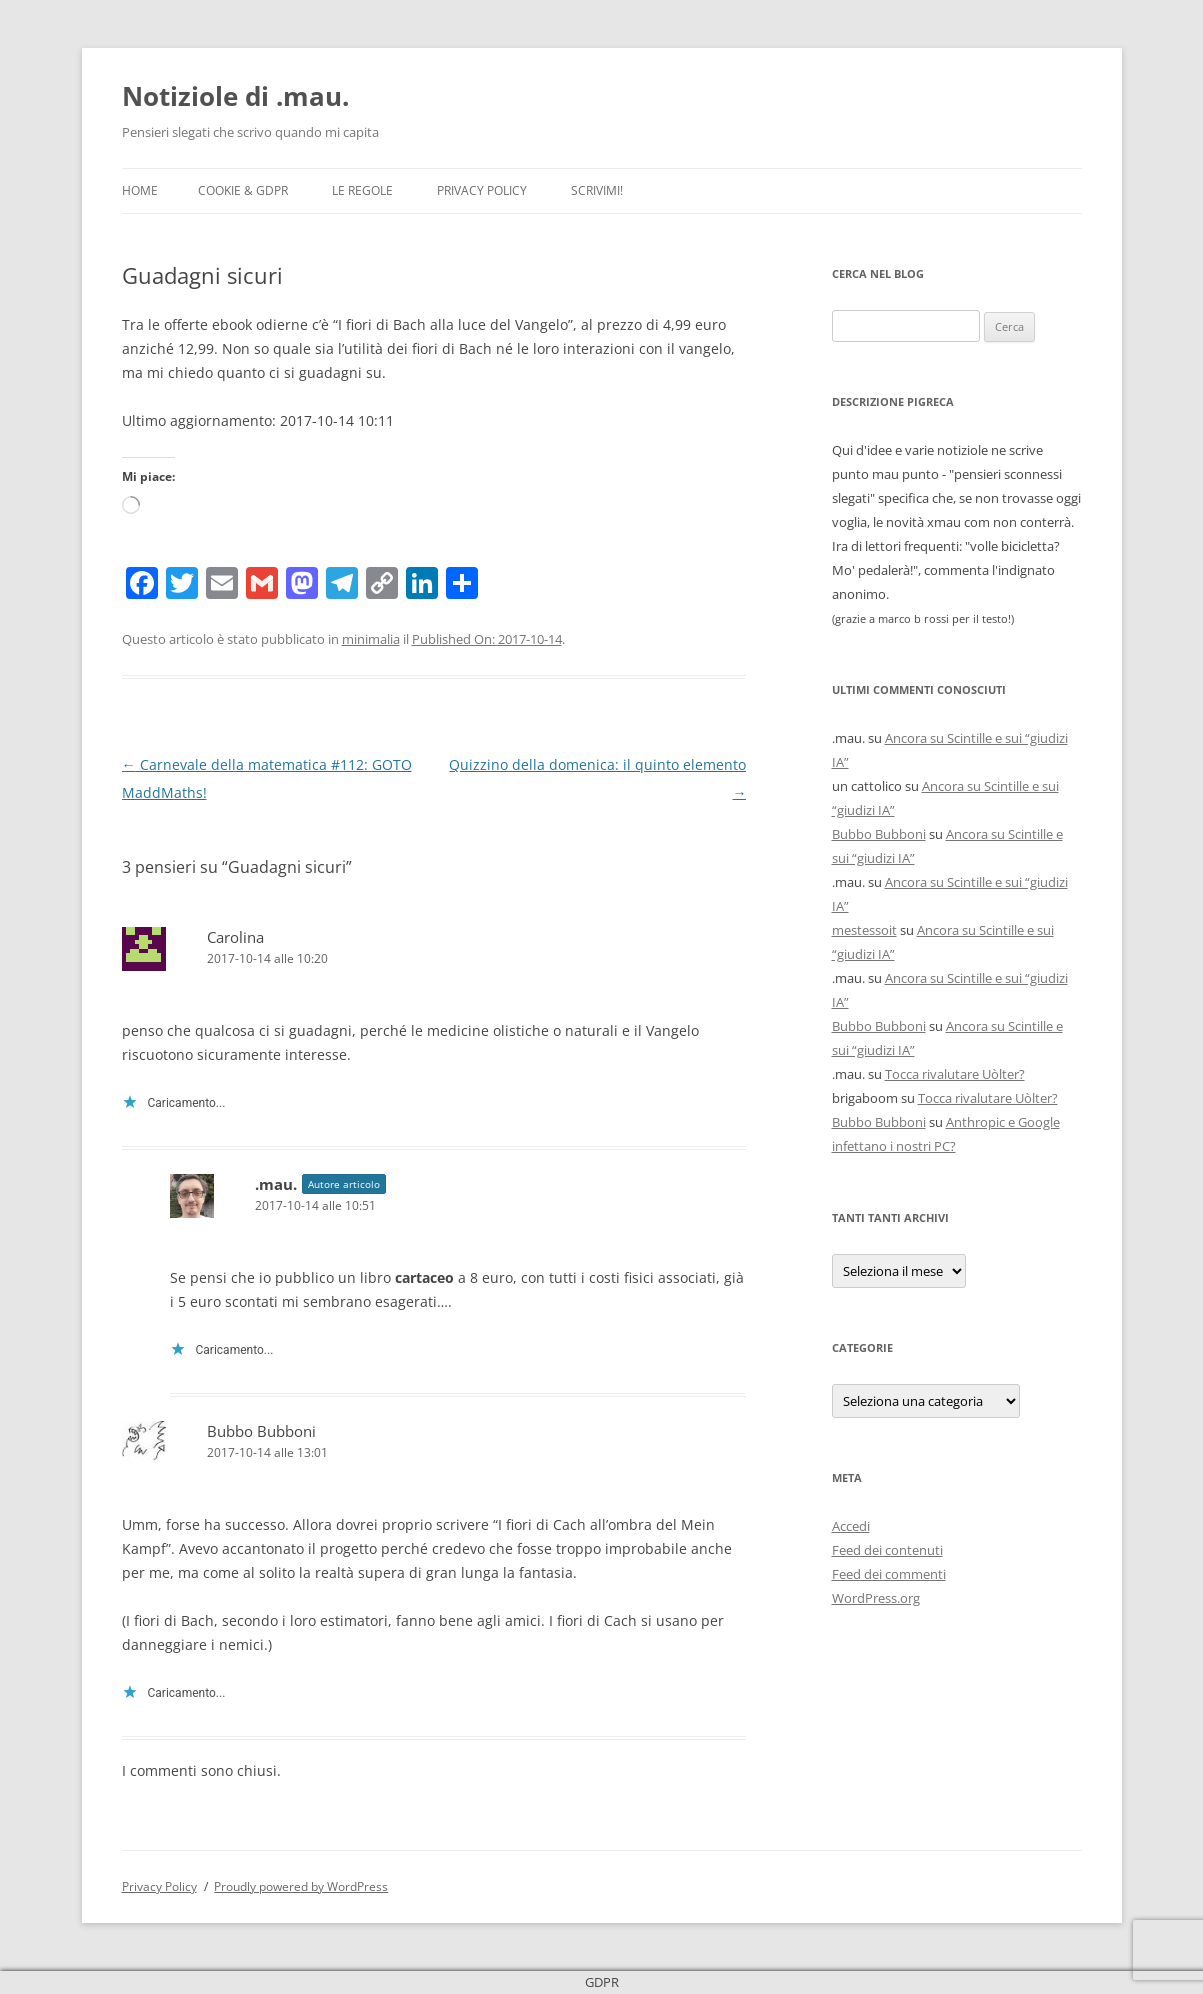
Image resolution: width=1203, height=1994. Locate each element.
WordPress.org (876, 1598)
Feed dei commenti (889, 1574)
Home (140, 190)
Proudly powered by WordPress (301, 1886)
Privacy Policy (482, 190)
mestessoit (864, 930)
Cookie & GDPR (243, 190)
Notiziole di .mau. (235, 96)
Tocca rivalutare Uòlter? (955, 1074)
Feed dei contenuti (887, 1550)
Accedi (851, 1526)
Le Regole (362, 190)
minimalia (371, 639)
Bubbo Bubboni (261, 1431)
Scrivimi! (597, 190)
